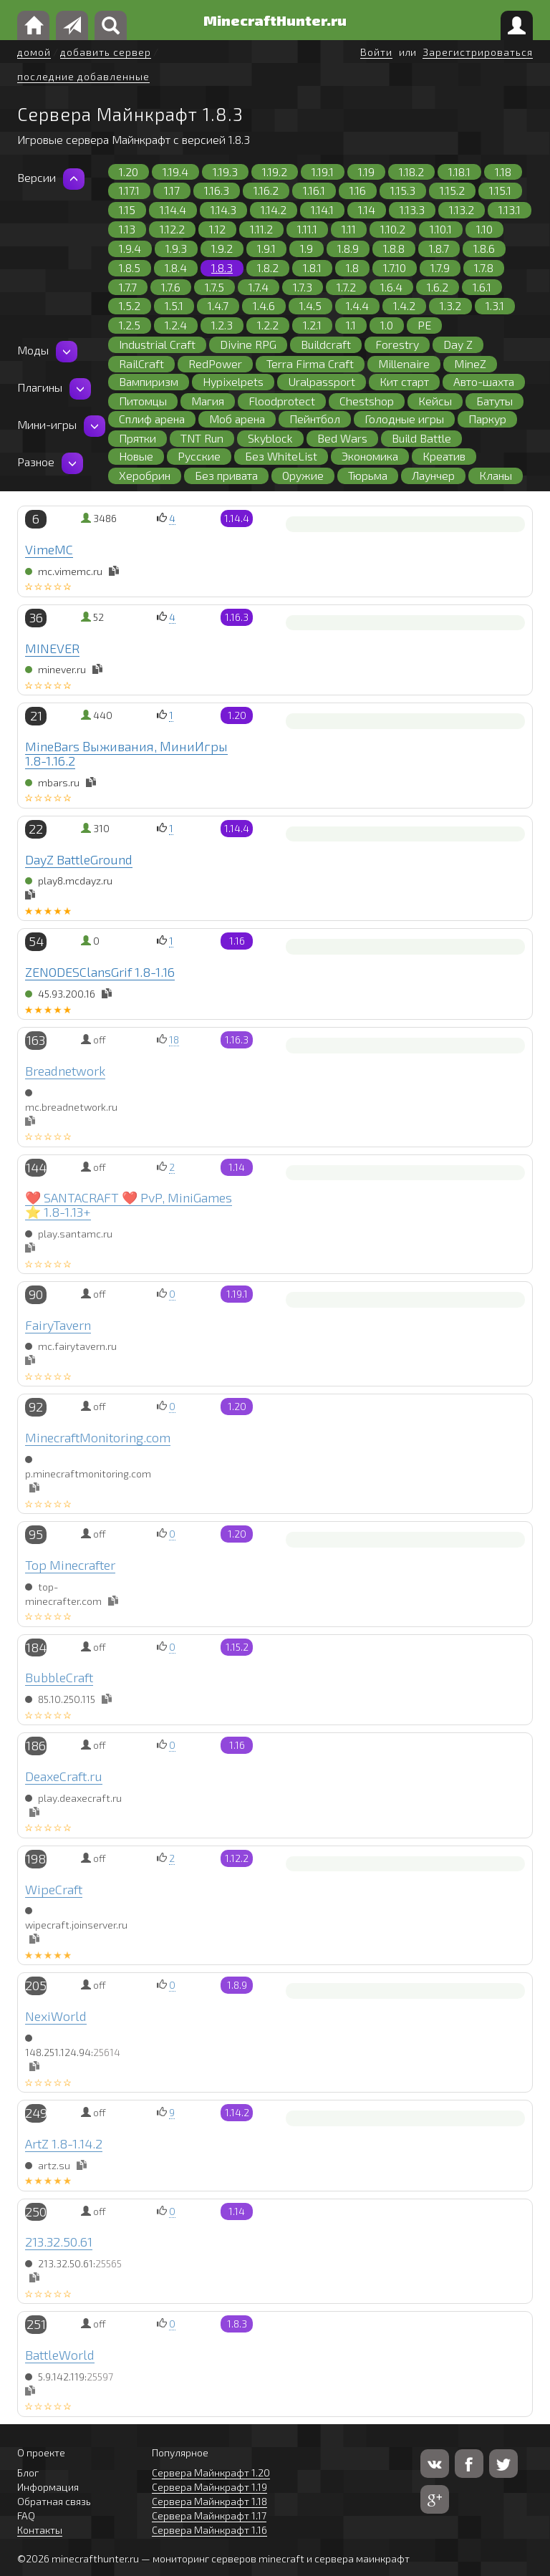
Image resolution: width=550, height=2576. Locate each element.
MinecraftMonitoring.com (97, 1437)
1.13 (127, 229)
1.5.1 (174, 305)
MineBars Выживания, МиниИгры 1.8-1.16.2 (126, 753)
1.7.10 (394, 267)
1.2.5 (129, 325)
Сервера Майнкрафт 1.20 (211, 2472)
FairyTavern (58, 1325)
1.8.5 (129, 267)
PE (424, 325)
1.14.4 (173, 209)
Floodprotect (282, 400)
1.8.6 (484, 248)
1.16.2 (266, 190)
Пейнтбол (314, 418)
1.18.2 (411, 171)
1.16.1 (314, 190)
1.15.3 (402, 190)
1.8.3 (222, 267)
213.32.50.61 (58, 2241)
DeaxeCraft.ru (63, 1776)
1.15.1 (500, 190)
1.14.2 (273, 209)
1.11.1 (307, 229)
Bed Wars (342, 438)
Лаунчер (433, 475)
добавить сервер (105, 52)
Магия (207, 400)
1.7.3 (302, 287)
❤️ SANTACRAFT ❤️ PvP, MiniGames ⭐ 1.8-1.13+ (128, 1205)
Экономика (370, 456)
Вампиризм (148, 381)
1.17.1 (129, 190)
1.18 (503, 171)
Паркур (487, 418)
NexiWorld (56, 2016)
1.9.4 (130, 248)
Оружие (303, 475)
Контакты (39, 2530)
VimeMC (49, 549)
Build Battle (421, 438)
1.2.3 (222, 325)
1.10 (484, 229)
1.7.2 (346, 287)
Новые (136, 456)
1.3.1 (495, 305)
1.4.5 (310, 305)
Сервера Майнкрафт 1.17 (209, 2515)
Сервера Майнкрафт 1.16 (209, 2530)
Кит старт (404, 381)
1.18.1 (459, 171)
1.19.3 (225, 171)
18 (174, 1039)
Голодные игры (404, 418)
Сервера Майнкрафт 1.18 (209, 2501)
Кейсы (435, 400)
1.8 (352, 267)
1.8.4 (176, 267)
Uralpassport (321, 381)
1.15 (127, 209)
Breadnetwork (65, 1071)
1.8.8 (394, 248)
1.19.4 (175, 171)
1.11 (349, 229)
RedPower (215, 363)
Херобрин (144, 475)
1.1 (351, 325)
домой (34, 52)
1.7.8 (483, 267)
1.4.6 (264, 305)
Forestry (397, 344)
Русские (199, 456)
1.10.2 (392, 229)
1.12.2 (172, 229)
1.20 (128, 171)
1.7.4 (259, 287)
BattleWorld (60, 2355)
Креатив (444, 456)
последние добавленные (83, 76)
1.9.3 (176, 248)
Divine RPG (248, 344)
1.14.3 (223, 209)
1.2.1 (312, 325)
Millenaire (404, 363)
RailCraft (141, 363)
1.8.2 (268, 267)
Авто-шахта (483, 381)
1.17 (172, 190)
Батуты (494, 400)
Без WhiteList (281, 456)
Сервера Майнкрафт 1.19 (209, 2487)
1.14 (366, 209)
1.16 (357, 190)
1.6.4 (391, 287)
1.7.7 (128, 287)
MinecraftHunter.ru (275, 20)
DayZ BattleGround (78, 859)
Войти (376, 52)
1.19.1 (323, 171)
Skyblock (270, 438)
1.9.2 (222, 248)
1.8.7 (439, 248)
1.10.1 (441, 229)
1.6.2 (437, 287)
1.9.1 (266, 248)
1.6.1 (482, 287)
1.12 (217, 229)
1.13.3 (412, 209)
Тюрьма (367, 475)
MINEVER (52, 648)
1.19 (366, 171)
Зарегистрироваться (478, 52)
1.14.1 (322, 209)
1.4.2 (404, 305)
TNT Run (201, 438)
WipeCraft (53, 1889)
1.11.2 (261, 229)
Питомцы (143, 400)
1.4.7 (218, 305)
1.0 (386, 325)
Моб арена (237, 418)
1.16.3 (216, 190)
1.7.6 (170, 287)
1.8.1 (312, 267)
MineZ (470, 363)
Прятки (137, 438)
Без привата (226, 475)
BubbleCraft (59, 1677)
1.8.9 (348, 248)
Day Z (458, 344)
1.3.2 (450, 305)
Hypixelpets (233, 381)
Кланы (495, 475)
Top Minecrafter (70, 1565)
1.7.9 (440, 267)
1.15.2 (452, 190)
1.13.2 (461, 209)
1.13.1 (509, 209)
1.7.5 (214, 287)
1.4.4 (357, 305)
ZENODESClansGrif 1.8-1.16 (100, 972)
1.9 (306, 248)
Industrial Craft (157, 344)
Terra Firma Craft (310, 363)
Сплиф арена (152, 418)
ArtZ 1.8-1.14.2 (63, 2143)
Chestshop (366, 400)
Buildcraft (326, 344)
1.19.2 (274, 171)
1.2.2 (268, 325)
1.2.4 (176, 325)
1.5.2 (129, 305)
